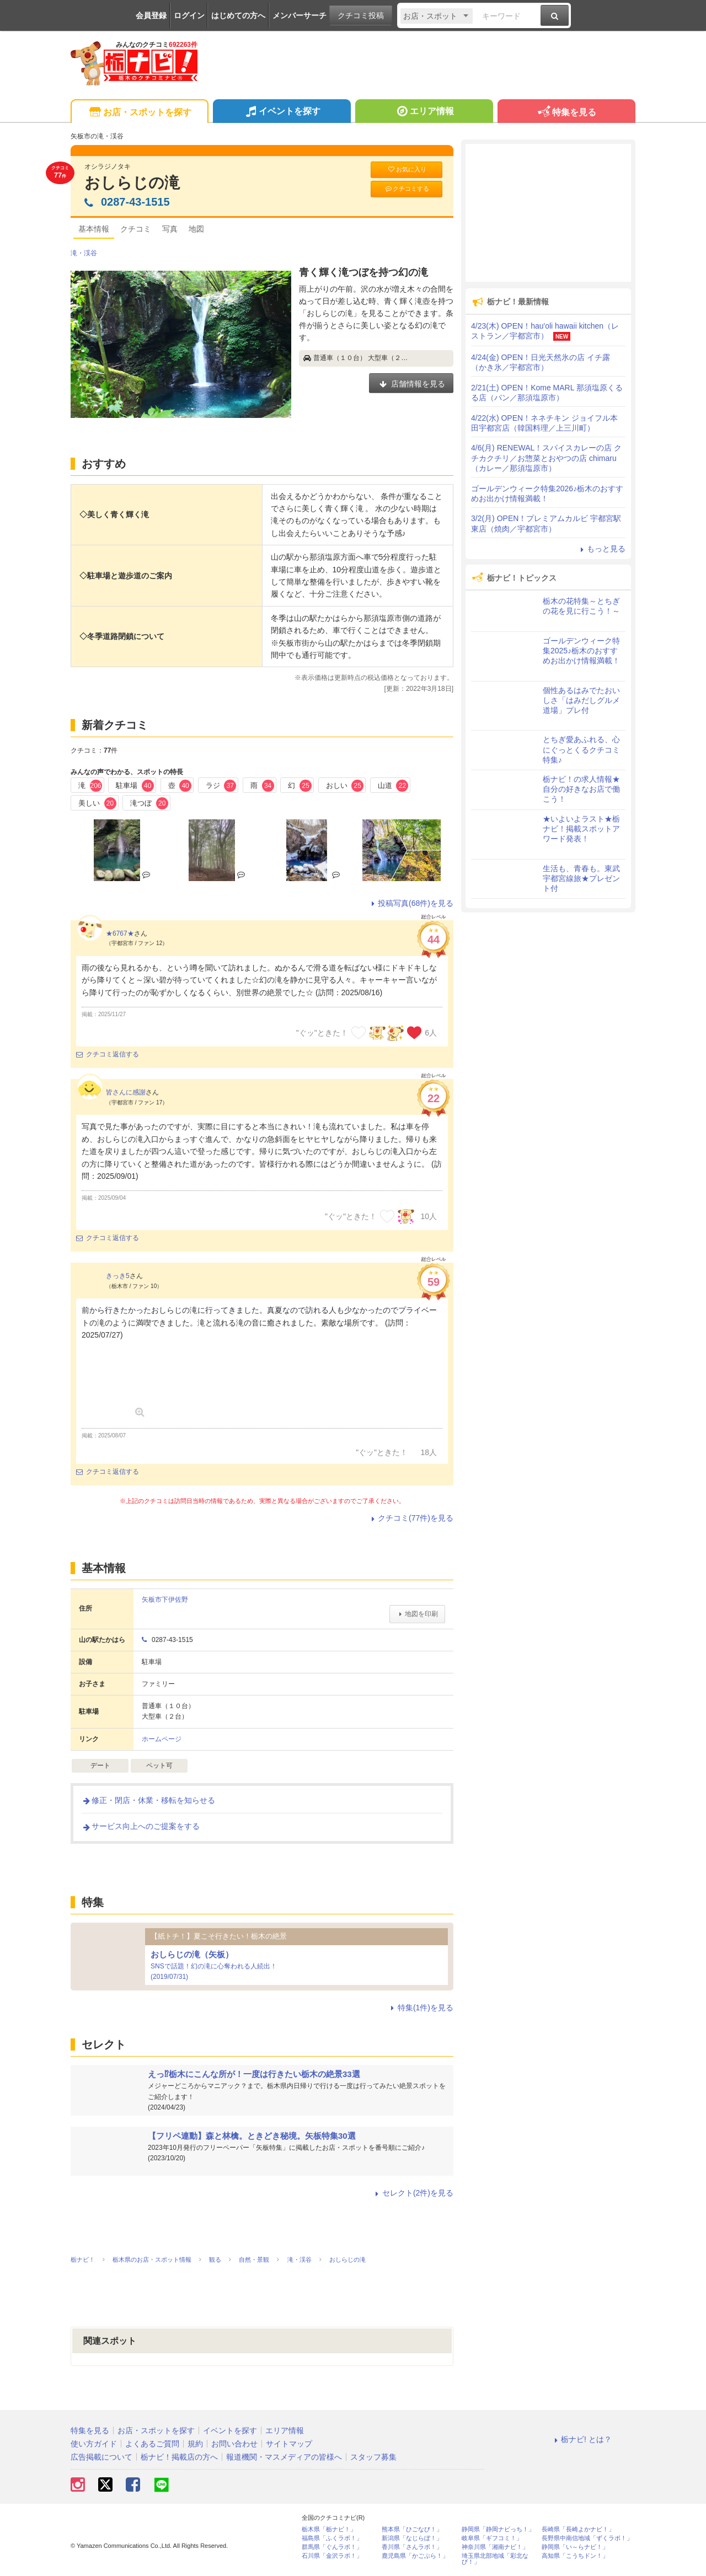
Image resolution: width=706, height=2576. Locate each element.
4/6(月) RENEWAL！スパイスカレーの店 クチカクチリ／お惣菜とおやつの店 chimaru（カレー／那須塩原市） (546, 457)
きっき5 (118, 1276)
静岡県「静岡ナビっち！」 (498, 2529)
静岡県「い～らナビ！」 (575, 2547)
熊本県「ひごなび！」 (412, 2529)
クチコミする (407, 188)
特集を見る (566, 113)
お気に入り (406, 169)
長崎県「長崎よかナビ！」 (578, 2529)
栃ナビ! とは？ (581, 2439)
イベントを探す (281, 112)
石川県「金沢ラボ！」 (332, 2556)
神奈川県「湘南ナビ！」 (495, 2547)
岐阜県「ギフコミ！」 (492, 2538)
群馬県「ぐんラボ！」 (332, 2547)
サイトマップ (289, 2443)
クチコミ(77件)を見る (410, 1518)
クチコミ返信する (107, 1054)
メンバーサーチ (299, 15)
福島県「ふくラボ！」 (332, 2538)
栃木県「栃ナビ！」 (329, 2529)
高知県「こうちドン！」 (575, 2556)
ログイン (189, 15)
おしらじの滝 (132, 182)
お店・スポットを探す (139, 113)
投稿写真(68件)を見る (410, 903)
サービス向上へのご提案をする (141, 1826)
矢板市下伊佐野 (168, 1599)
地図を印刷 (417, 1614)
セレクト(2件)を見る (412, 2192)
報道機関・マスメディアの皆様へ (284, 2456)
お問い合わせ (234, 2443)
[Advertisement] (548, 213)
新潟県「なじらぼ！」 (412, 2538)
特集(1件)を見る (420, 2007)
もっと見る (601, 548)
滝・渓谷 (84, 253)
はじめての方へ (238, 15)
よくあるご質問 (152, 2443)
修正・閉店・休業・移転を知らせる (148, 1800)
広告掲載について (101, 2456)
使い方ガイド (94, 2443)
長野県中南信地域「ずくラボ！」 (587, 2538)
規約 (195, 2443)
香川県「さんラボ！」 (412, 2547)
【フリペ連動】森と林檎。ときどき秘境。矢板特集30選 (252, 2135)
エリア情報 (423, 112)
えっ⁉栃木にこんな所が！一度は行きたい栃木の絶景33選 (254, 2074)
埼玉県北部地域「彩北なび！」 (495, 2559)
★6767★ (120, 933)
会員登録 (151, 15)
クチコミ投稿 (361, 15)
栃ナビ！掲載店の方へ (179, 2456)
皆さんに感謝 (126, 1092)
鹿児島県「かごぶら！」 (415, 2556)
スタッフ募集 (373, 2456)
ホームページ (161, 1739)
